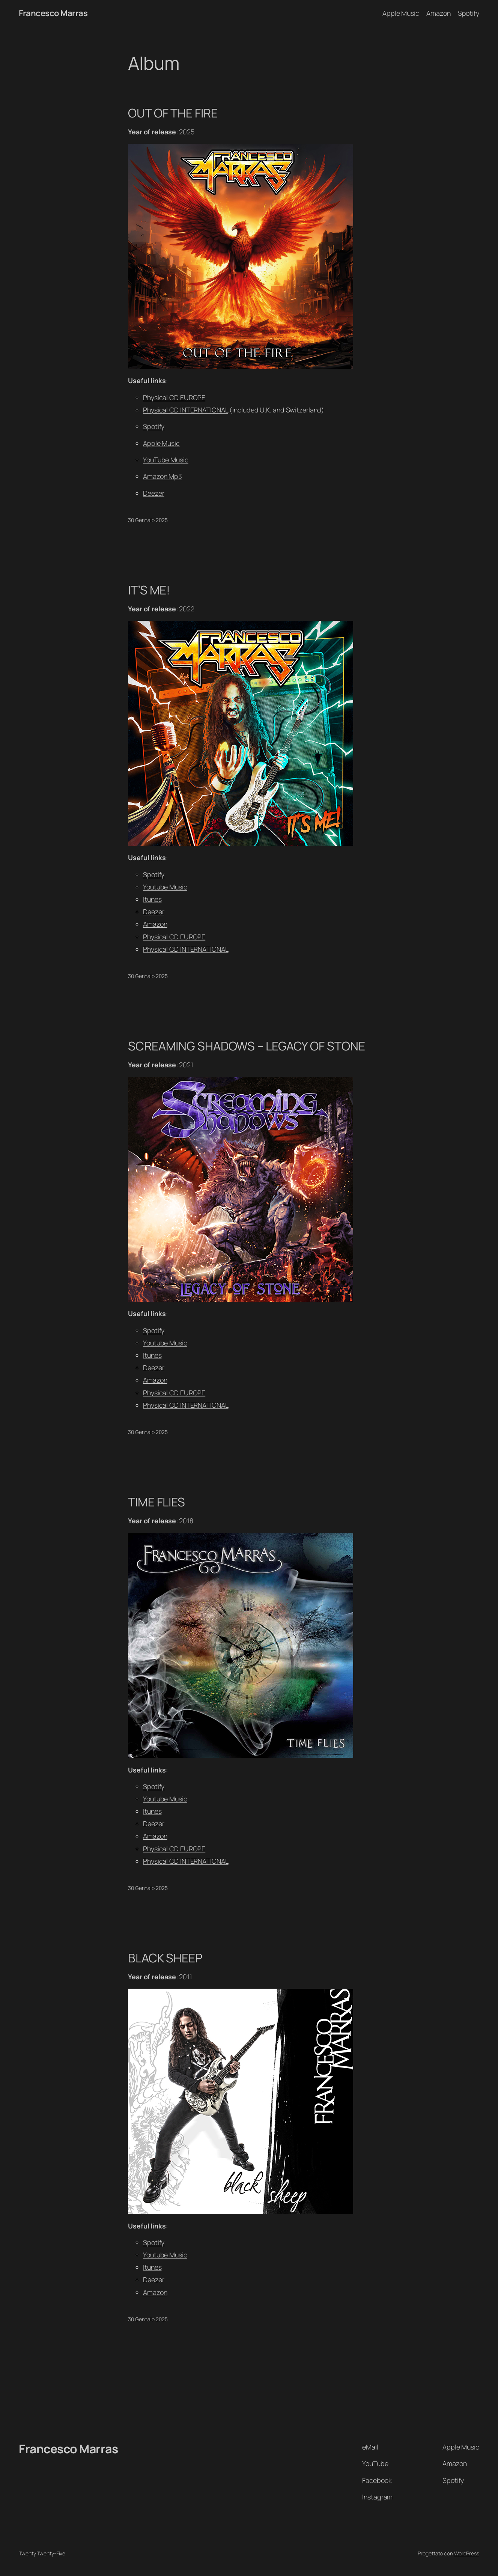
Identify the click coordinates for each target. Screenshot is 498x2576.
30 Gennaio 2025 (148, 520)
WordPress (466, 2553)
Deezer (153, 493)
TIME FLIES (156, 1502)
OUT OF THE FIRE (173, 113)
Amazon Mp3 (162, 476)
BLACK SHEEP (165, 1958)
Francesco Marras (53, 13)
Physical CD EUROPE (174, 397)
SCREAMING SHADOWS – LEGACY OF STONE (246, 1046)
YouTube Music (165, 459)
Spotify (153, 426)
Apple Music (161, 443)
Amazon (155, 923)
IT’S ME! (149, 590)
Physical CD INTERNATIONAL (185, 409)
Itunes (152, 899)
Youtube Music (165, 886)
